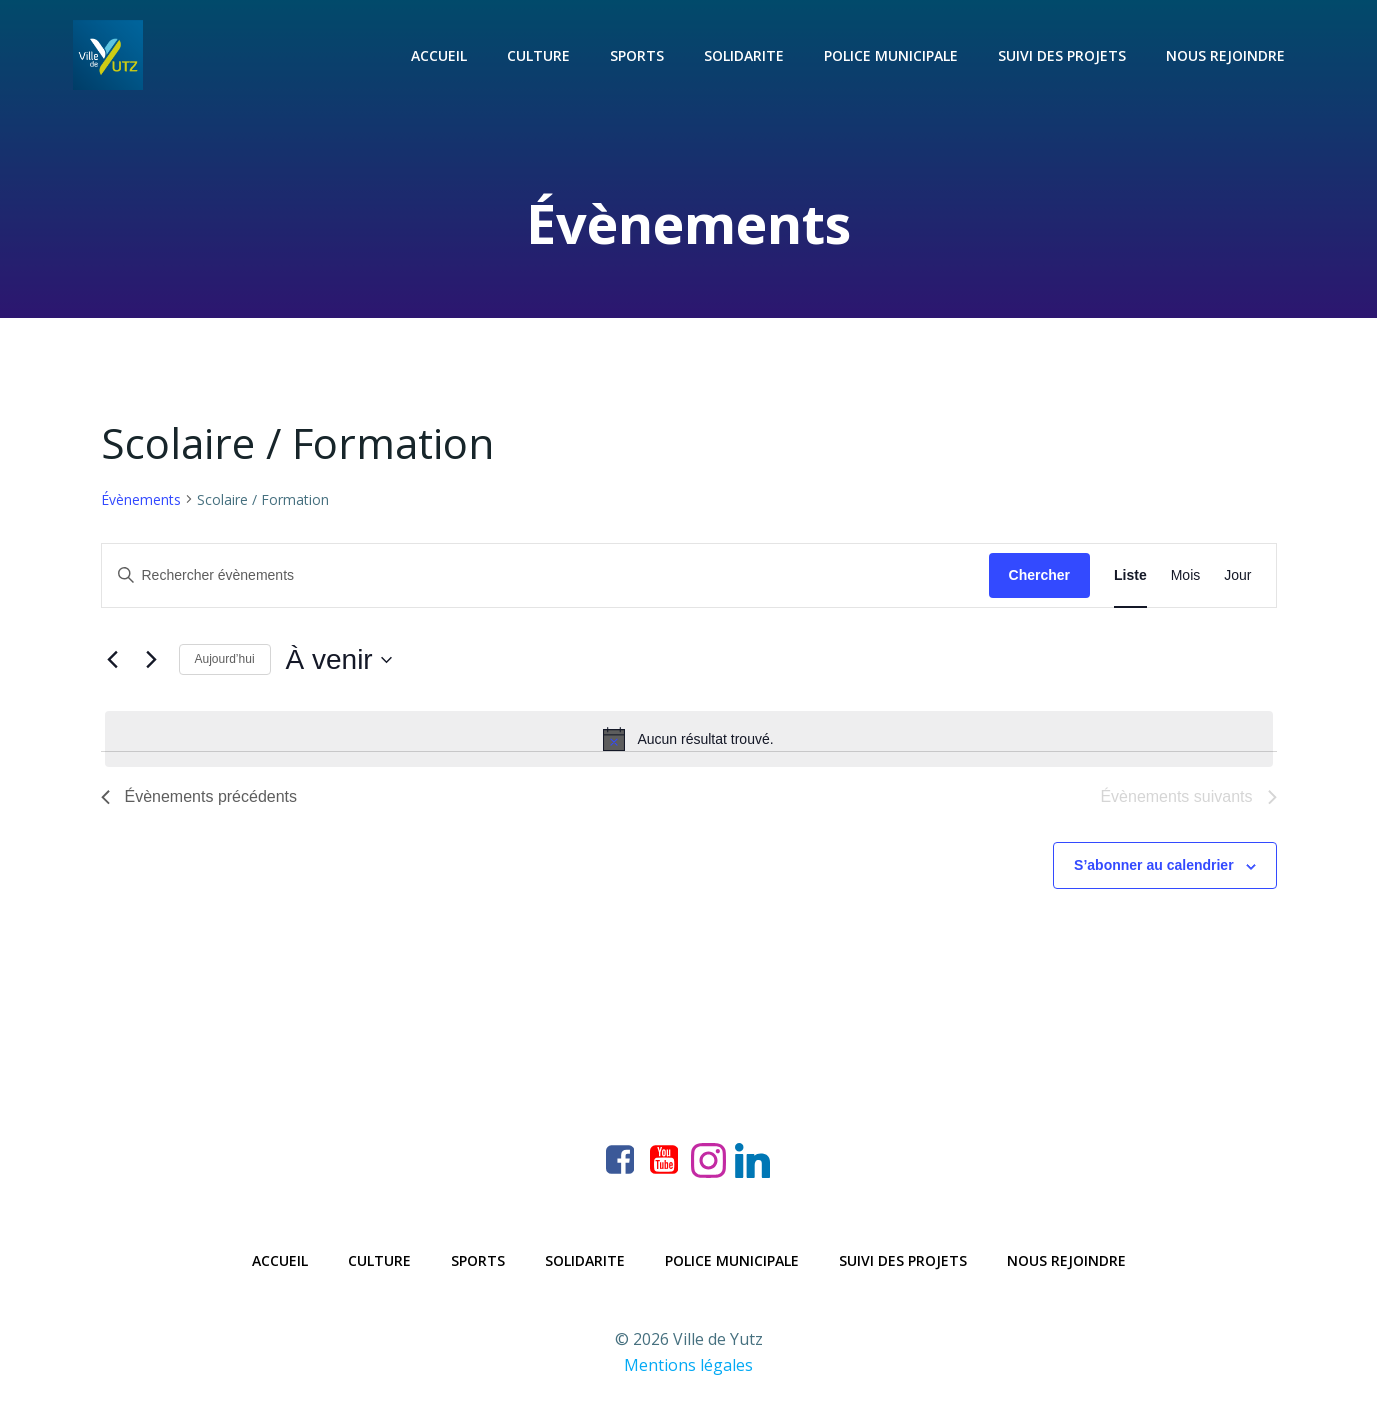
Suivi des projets (1062, 55)
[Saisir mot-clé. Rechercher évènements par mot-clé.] (545, 575)
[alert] (689, 739)
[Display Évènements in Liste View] (1130, 575)
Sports (637, 55)
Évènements (141, 499)
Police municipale (891, 55)
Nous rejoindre (1225, 55)
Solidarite (744, 55)
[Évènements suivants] (152, 660)
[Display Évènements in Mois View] (1186, 575)
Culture (538, 55)
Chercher (1039, 575)
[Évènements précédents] (113, 660)
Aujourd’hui (225, 659)
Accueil (439, 55)
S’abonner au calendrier (1154, 865)
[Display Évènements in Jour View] (1237, 575)
